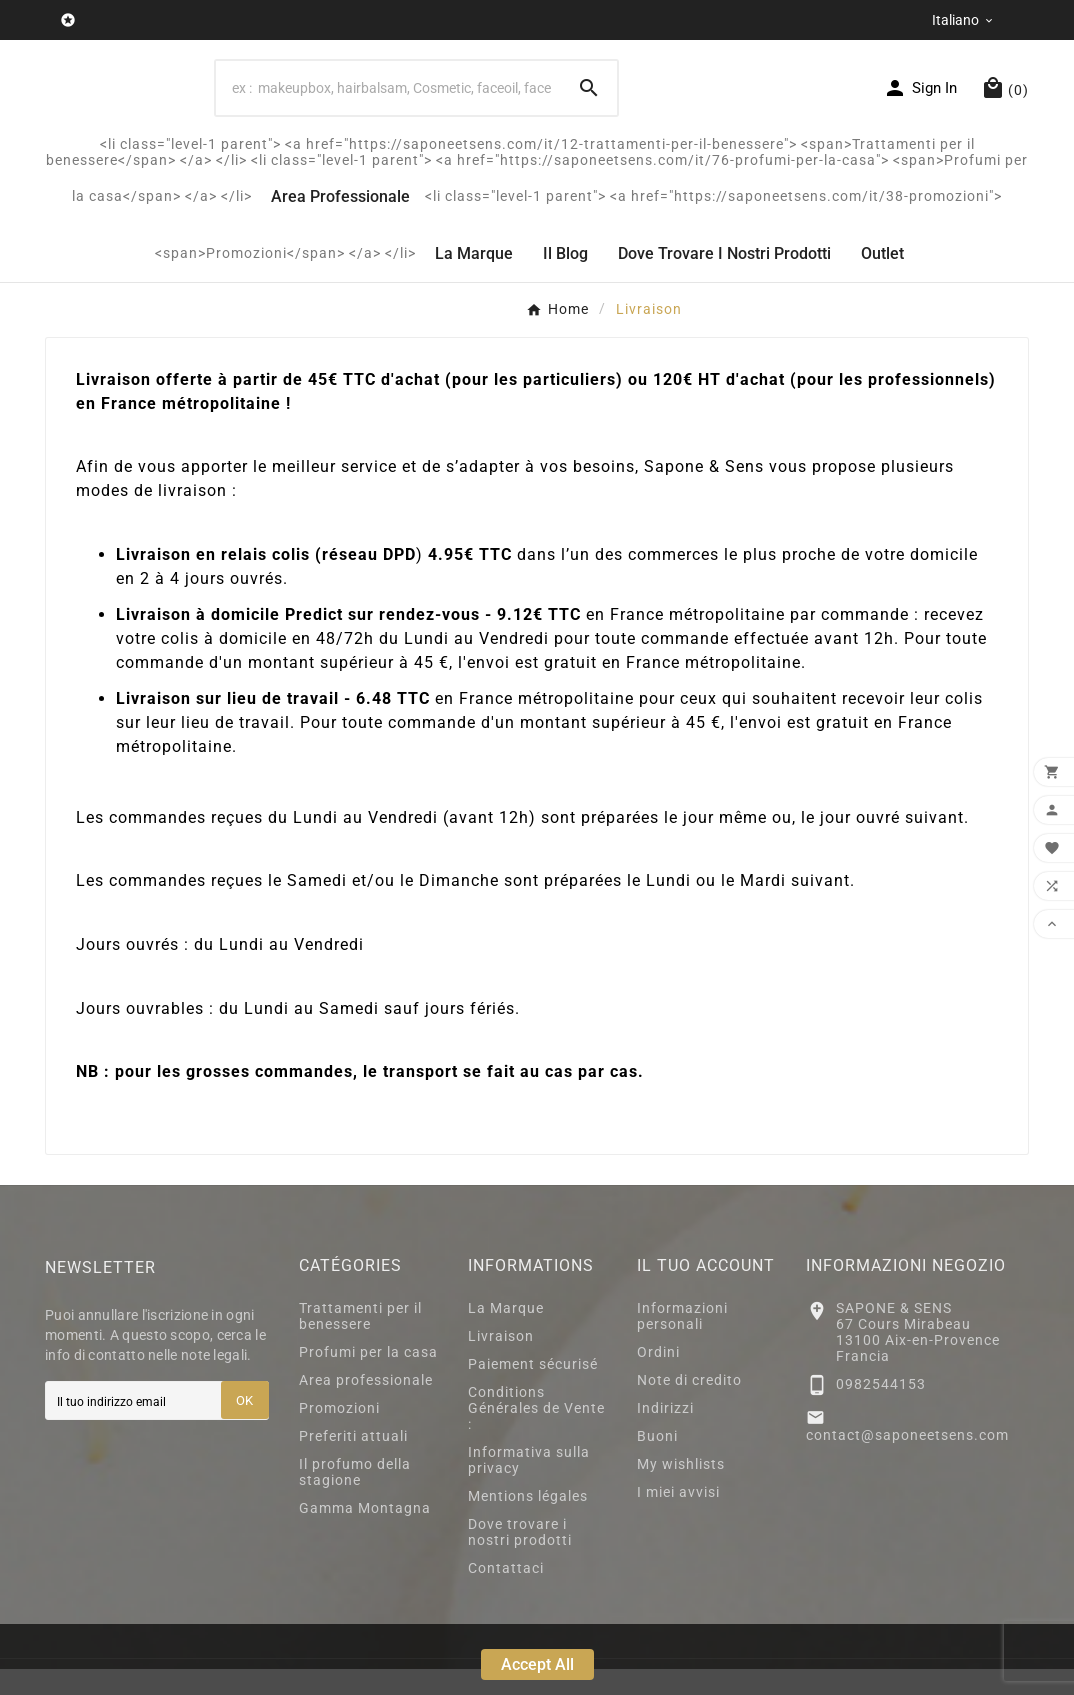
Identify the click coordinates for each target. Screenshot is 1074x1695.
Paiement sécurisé (533, 1390)
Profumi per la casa (368, 1378)
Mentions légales (528, 1522)
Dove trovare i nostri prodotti (520, 1558)
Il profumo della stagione (355, 1498)
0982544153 (881, 1410)
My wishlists (681, 1490)
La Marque (506, 1334)
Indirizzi (665, 1434)
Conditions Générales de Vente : (536, 1434)
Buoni (657, 1462)
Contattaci (506, 1594)
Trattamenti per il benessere (360, 1342)
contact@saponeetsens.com (907, 1461)
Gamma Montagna (365, 1534)
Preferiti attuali (353, 1462)
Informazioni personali (682, 1342)
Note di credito (689, 1406)
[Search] (388, 101)
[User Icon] (920, 101)
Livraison (501, 1362)
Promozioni (339, 1434)
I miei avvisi (678, 1518)
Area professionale (366, 1406)
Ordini (658, 1378)
